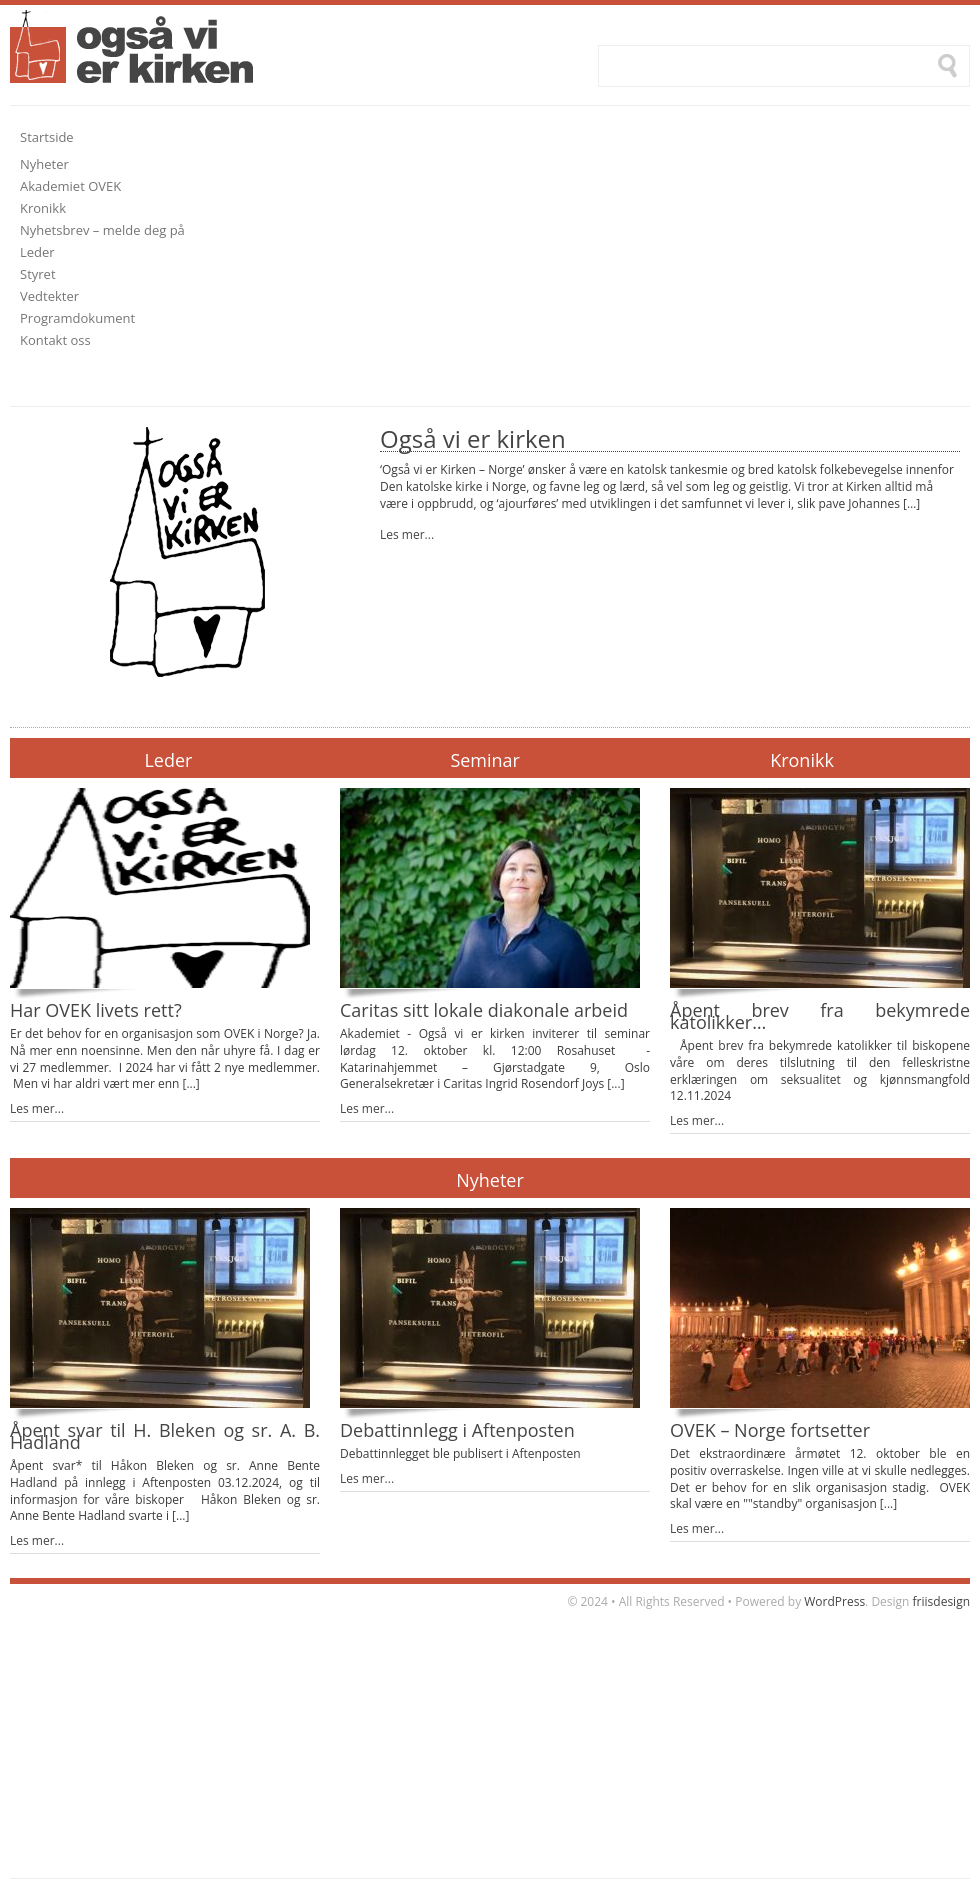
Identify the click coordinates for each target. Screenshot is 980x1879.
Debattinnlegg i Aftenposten (457, 1430)
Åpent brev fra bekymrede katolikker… (820, 1016)
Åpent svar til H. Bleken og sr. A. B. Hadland (165, 1436)
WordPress (834, 1601)
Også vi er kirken (473, 438)
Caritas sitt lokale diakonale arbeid (484, 1010)
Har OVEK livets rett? (96, 1010)
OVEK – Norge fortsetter (770, 1430)
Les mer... (407, 534)
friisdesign (941, 1601)
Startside (47, 137)
